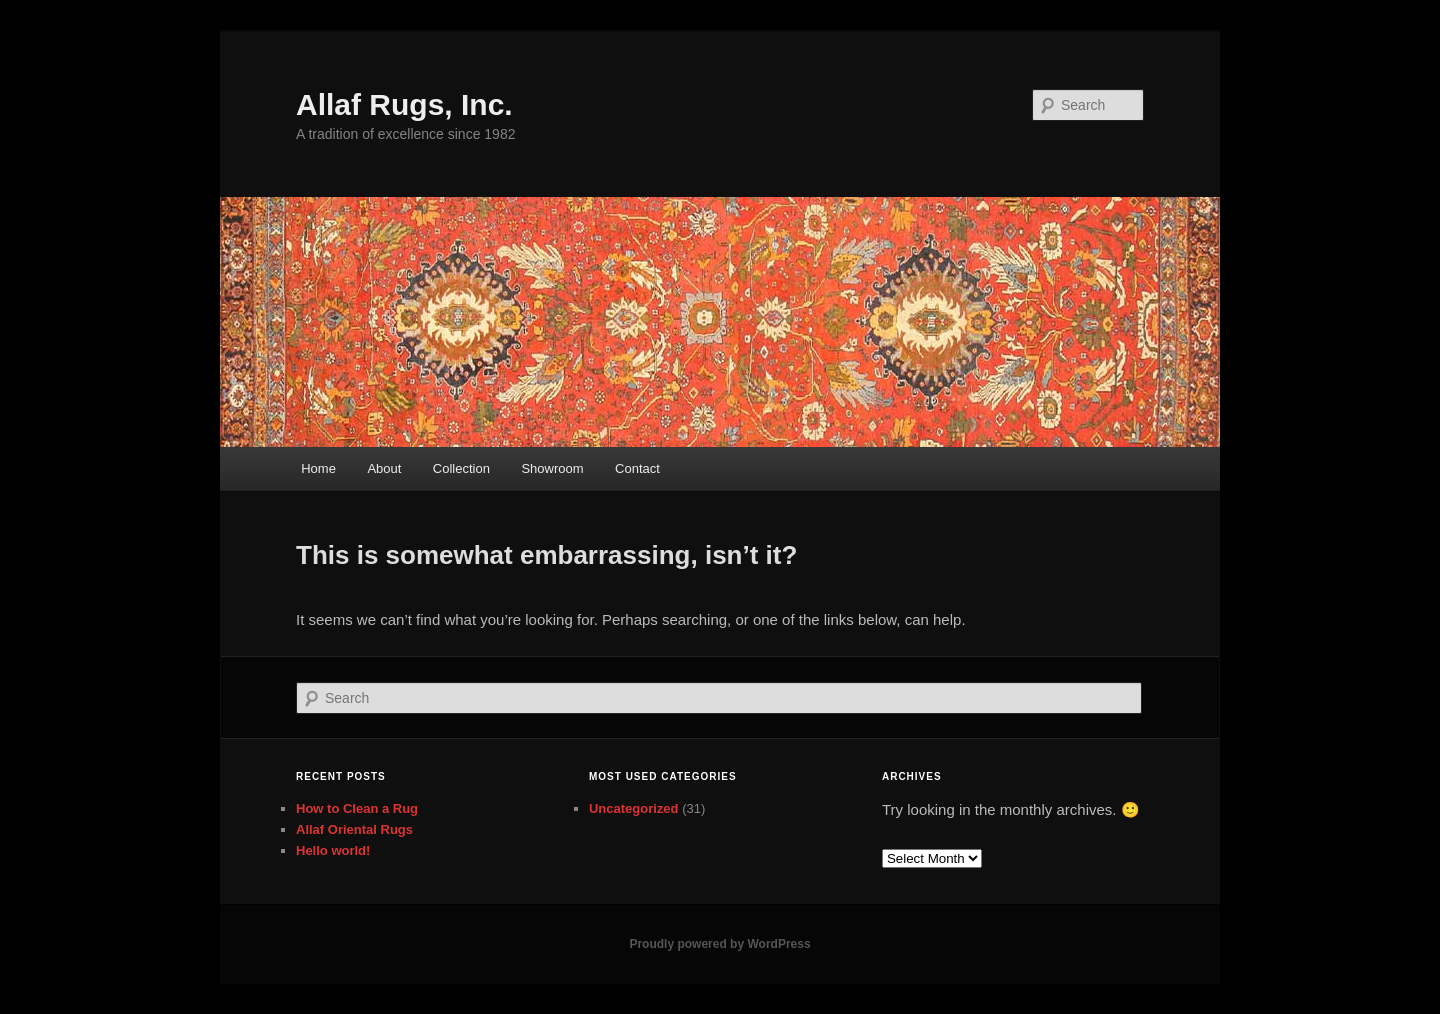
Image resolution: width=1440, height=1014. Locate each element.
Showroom (552, 468)
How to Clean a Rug (357, 808)
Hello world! (333, 850)
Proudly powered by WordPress (719, 944)
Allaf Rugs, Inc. (404, 104)
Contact (637, 468)
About (384, 468)
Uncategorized (634, 808)
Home (318, 468)
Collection (461, 468)
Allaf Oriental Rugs (354, 829)
